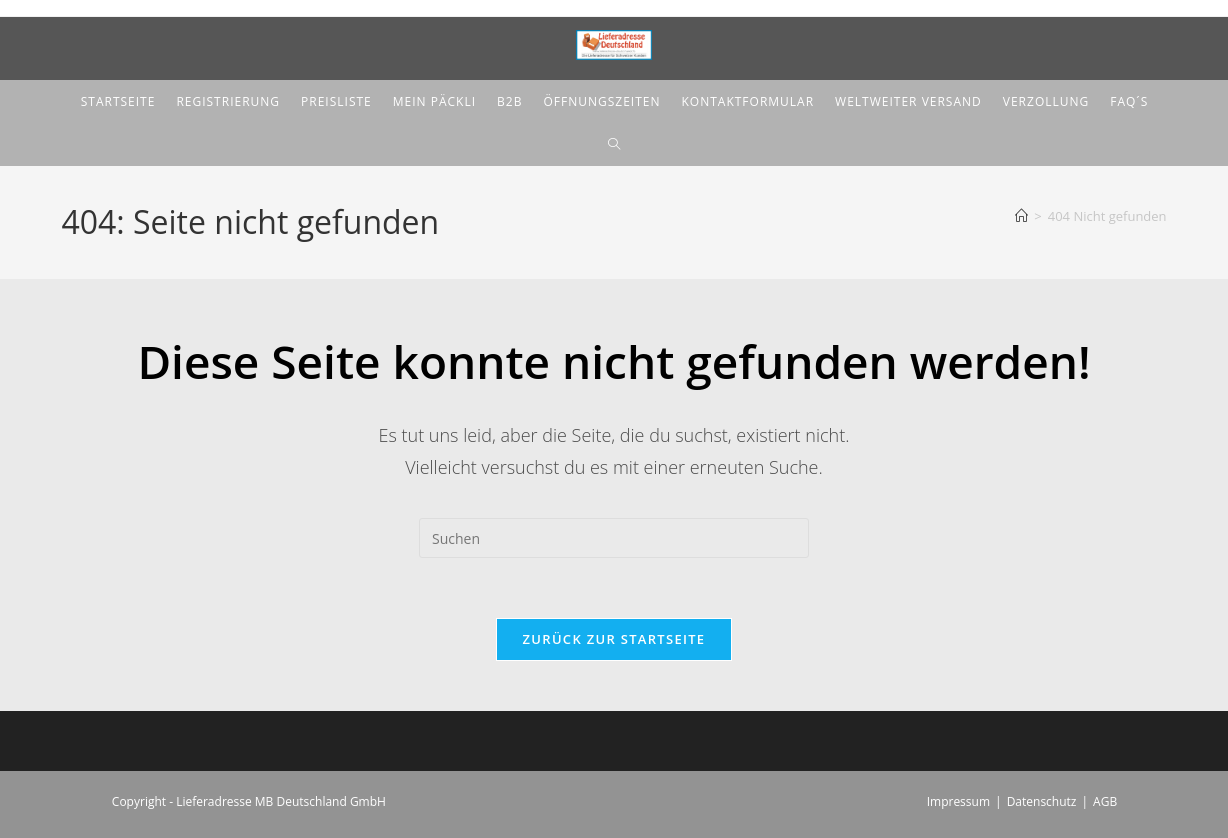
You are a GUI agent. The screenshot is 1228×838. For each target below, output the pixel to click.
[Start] (1021, 216)
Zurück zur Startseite (614, 639)
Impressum (958, 801)
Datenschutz (1042, 801)
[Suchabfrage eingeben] (614, 538)
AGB (1105, 801)
